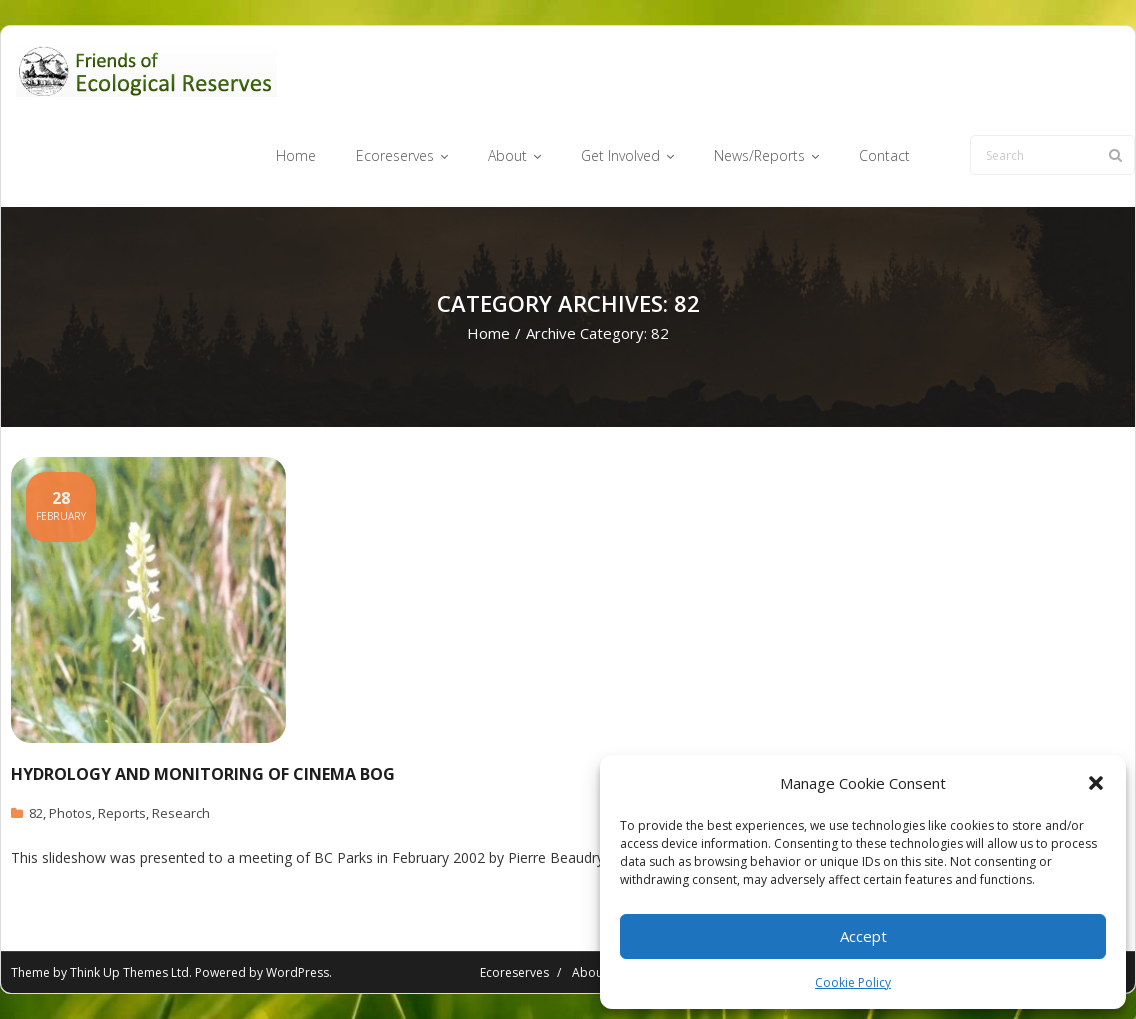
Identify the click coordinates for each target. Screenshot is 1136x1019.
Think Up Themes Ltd (129, 972)
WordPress (297, 972)
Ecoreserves (514, 972)
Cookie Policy (853, 982)
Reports (122, 813)
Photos (70, 813)
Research (181, 813)
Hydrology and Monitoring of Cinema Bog (203, 774)
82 (36, 813)
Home (488, 333)
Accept (863, 936)
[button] (1096, 783)
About (589, 972)
